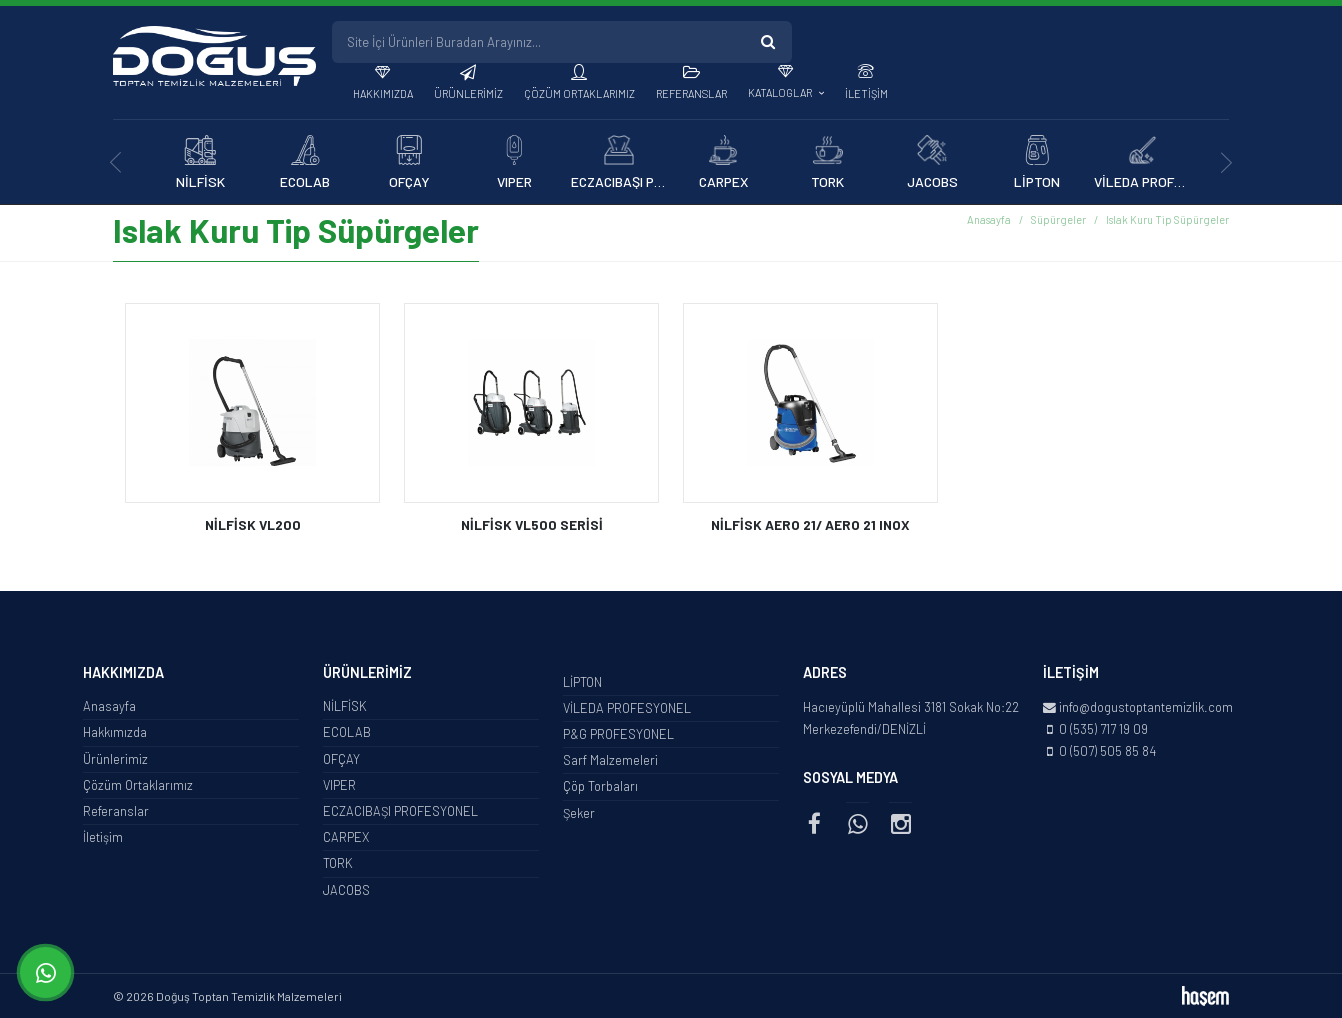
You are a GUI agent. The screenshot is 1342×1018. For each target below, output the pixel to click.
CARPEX (346, 837)
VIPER (339, 785)
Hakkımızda (383, 93)
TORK (338, 863)
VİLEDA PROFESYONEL (627, 708)
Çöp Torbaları (600, 786)
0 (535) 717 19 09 (1103, 729)
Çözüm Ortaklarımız (579, 93)
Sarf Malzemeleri (610, 760)
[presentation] (115, 162)
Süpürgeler (1058, 219)
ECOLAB (347, 732)
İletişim (866, 93)
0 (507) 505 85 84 (1107, 751)
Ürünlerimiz (468, 93)
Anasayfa (989, 219)
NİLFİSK (345, 706)
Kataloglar (781, 92)
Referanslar (691, 93)
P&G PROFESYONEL (618, 734)
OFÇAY (341, 759)
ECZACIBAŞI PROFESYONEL (400, 811)
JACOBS (346, 890)
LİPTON (582, 682)
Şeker (579, 813)
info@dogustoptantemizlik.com (1146, 707)
